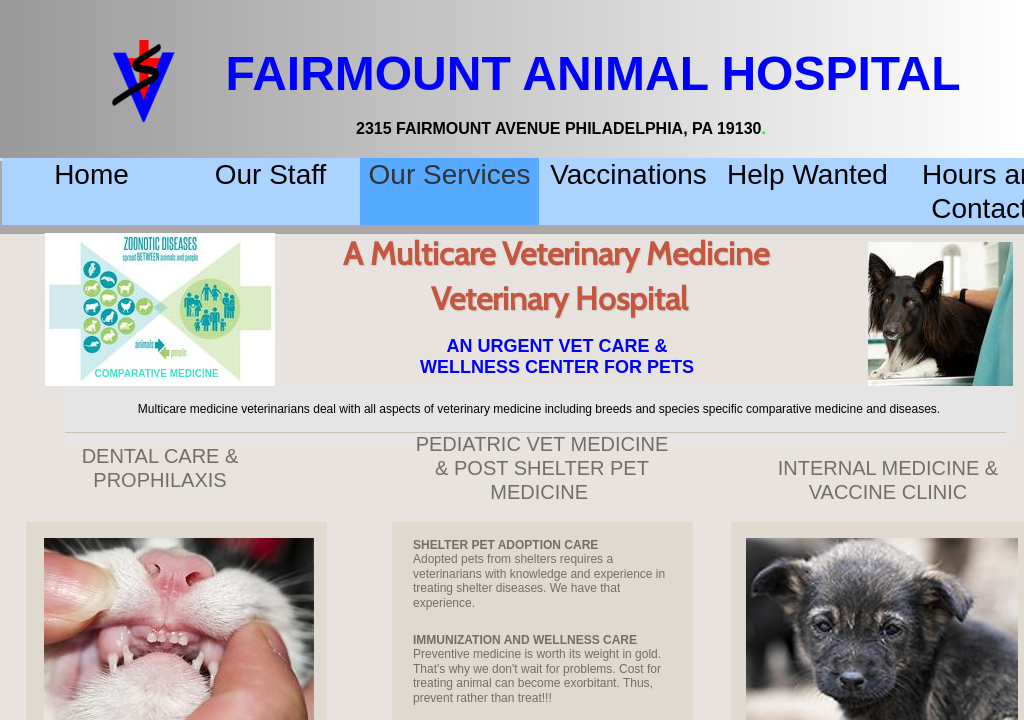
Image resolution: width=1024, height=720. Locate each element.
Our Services (450, 174)
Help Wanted (807, 174)
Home (91, 174)
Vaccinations (628, 174)
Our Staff (271, 174)
